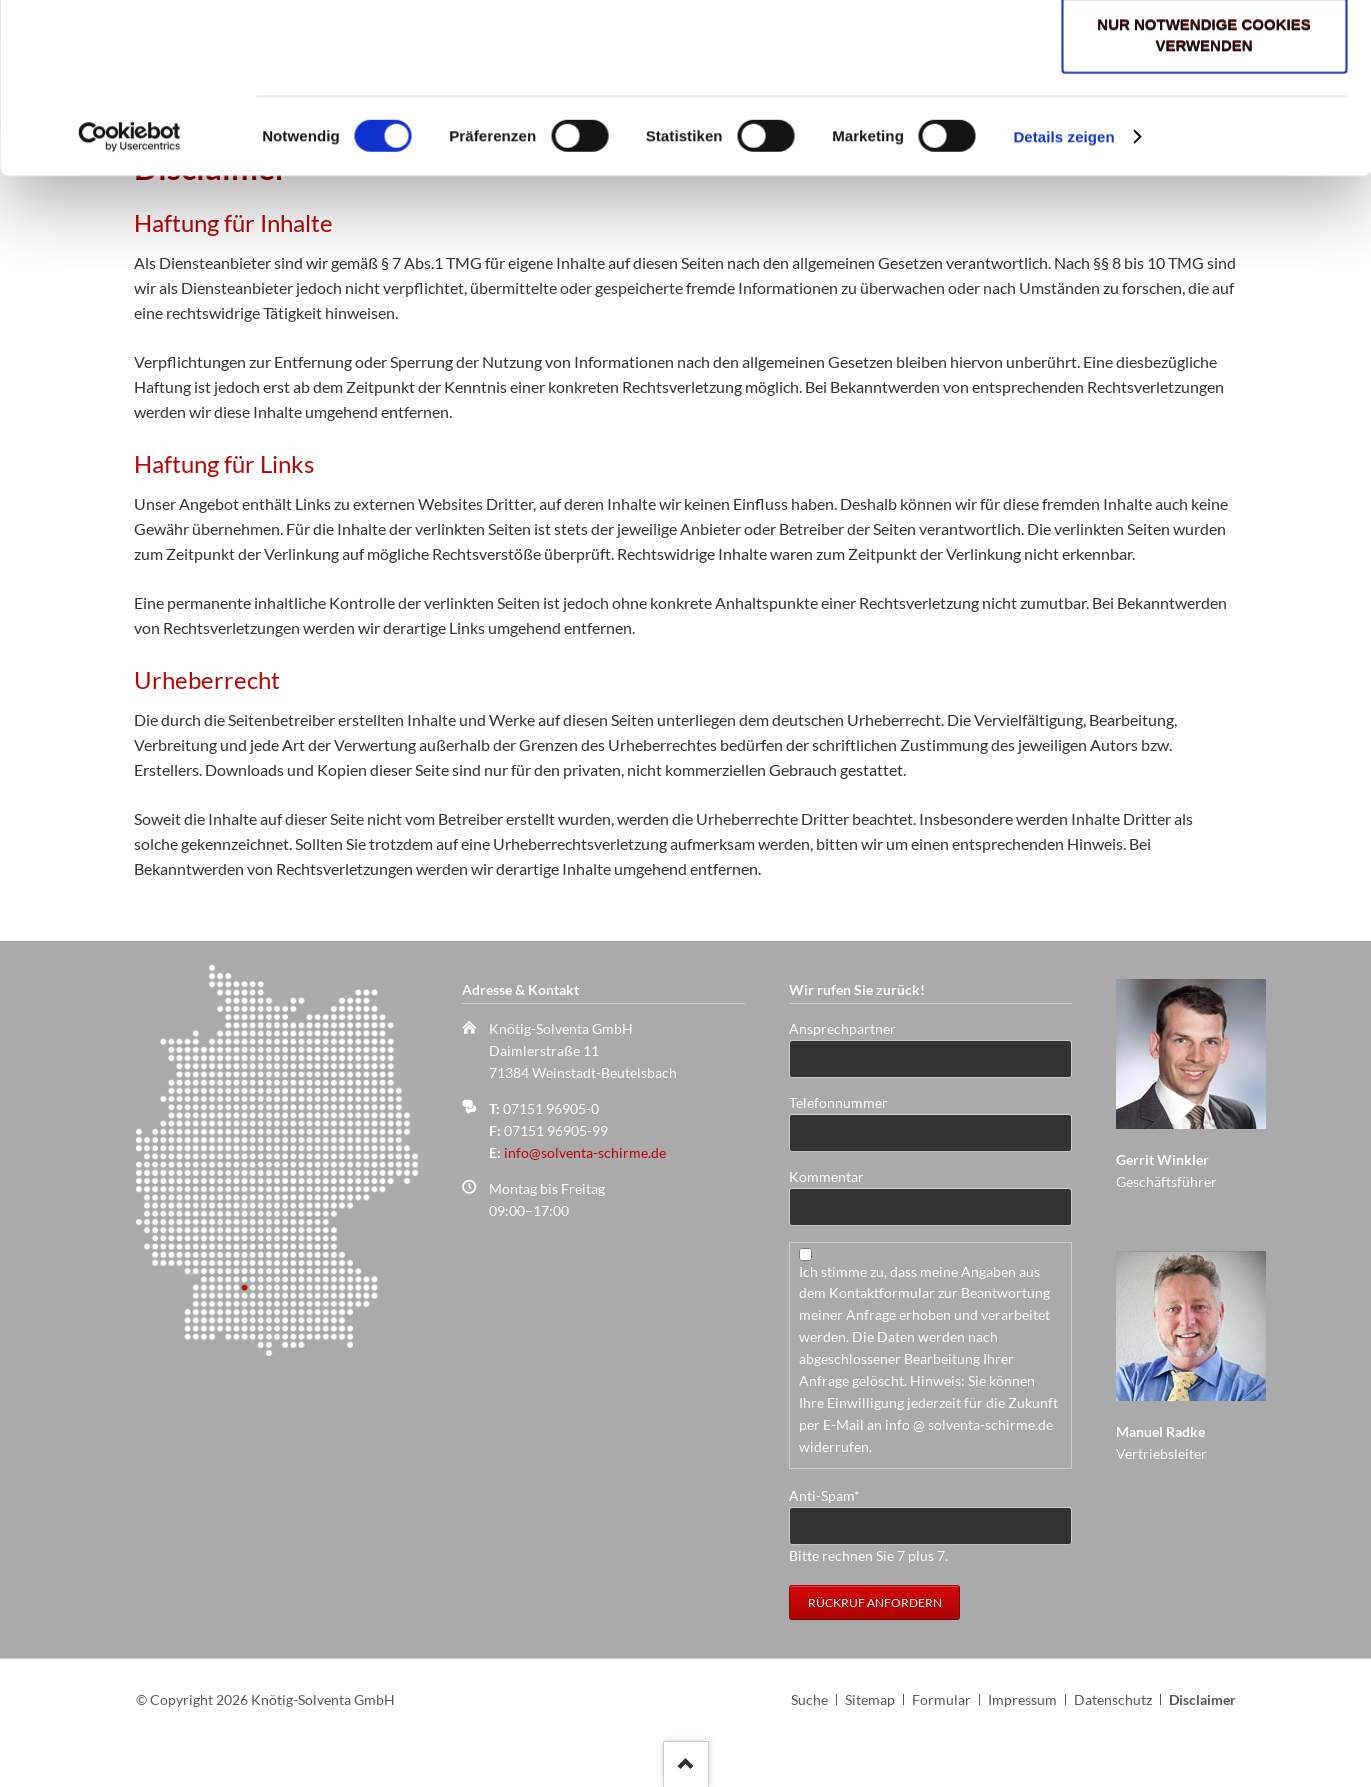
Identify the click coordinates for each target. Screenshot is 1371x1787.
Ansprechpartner (842, 1028)
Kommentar (826, 1176)
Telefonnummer (838, 1102)
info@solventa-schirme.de (585, 1152)
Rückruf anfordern (875, 1602)
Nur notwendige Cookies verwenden (1203, 188)
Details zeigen (1063, 289)
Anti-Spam (824, 1494)
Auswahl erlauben (1203, 114)
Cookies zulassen (1204, 51)
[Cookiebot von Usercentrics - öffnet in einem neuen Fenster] (129, 290)
